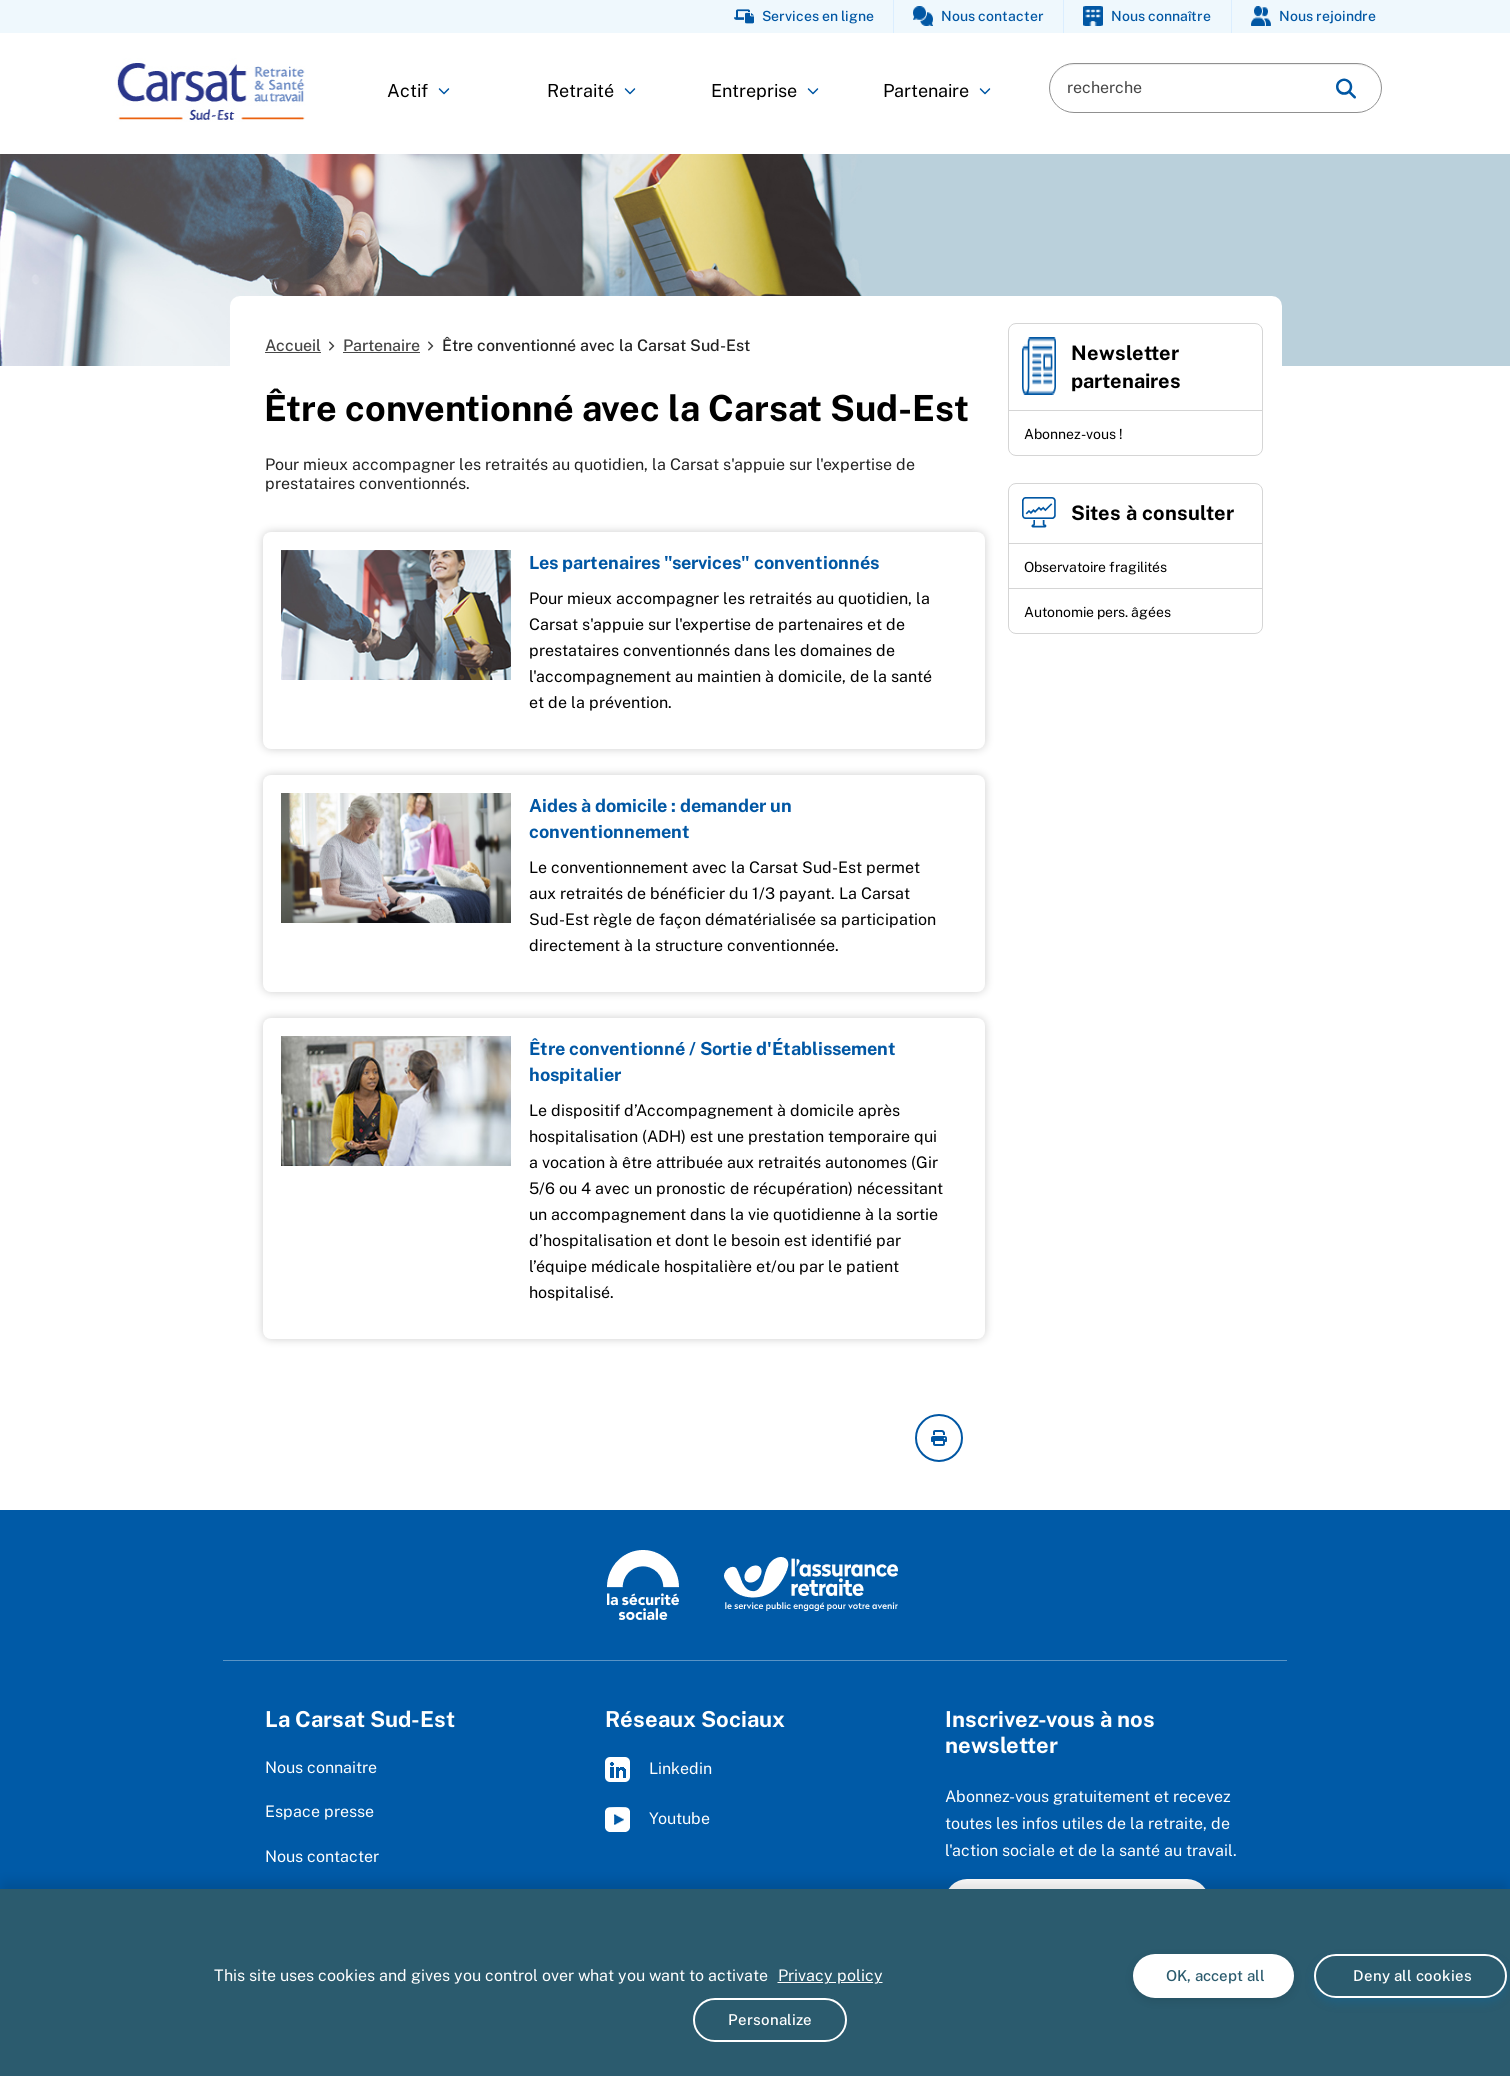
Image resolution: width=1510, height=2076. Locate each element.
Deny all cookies (1410, 1975)
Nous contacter (322, 1856)
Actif (418, 90)
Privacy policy (830, 1975)
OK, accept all (1213, 1975)
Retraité (591, 90)
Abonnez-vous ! (1073, 434)
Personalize (770, 2019)
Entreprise (765, 90)
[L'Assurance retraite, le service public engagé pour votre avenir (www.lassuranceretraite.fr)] (811, 1583)
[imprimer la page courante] (939, 1438)
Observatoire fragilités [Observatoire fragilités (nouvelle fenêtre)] (1095, 567)
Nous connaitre (321, 1767)
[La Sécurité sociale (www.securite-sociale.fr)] (643, 1583)
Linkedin (658, 1769)
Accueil (293, 345)
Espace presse (319, 1811)
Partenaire (937, 90)
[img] (1346, 88)
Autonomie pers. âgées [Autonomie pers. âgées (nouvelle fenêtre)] (1097, 612)
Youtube (657, 1819)
